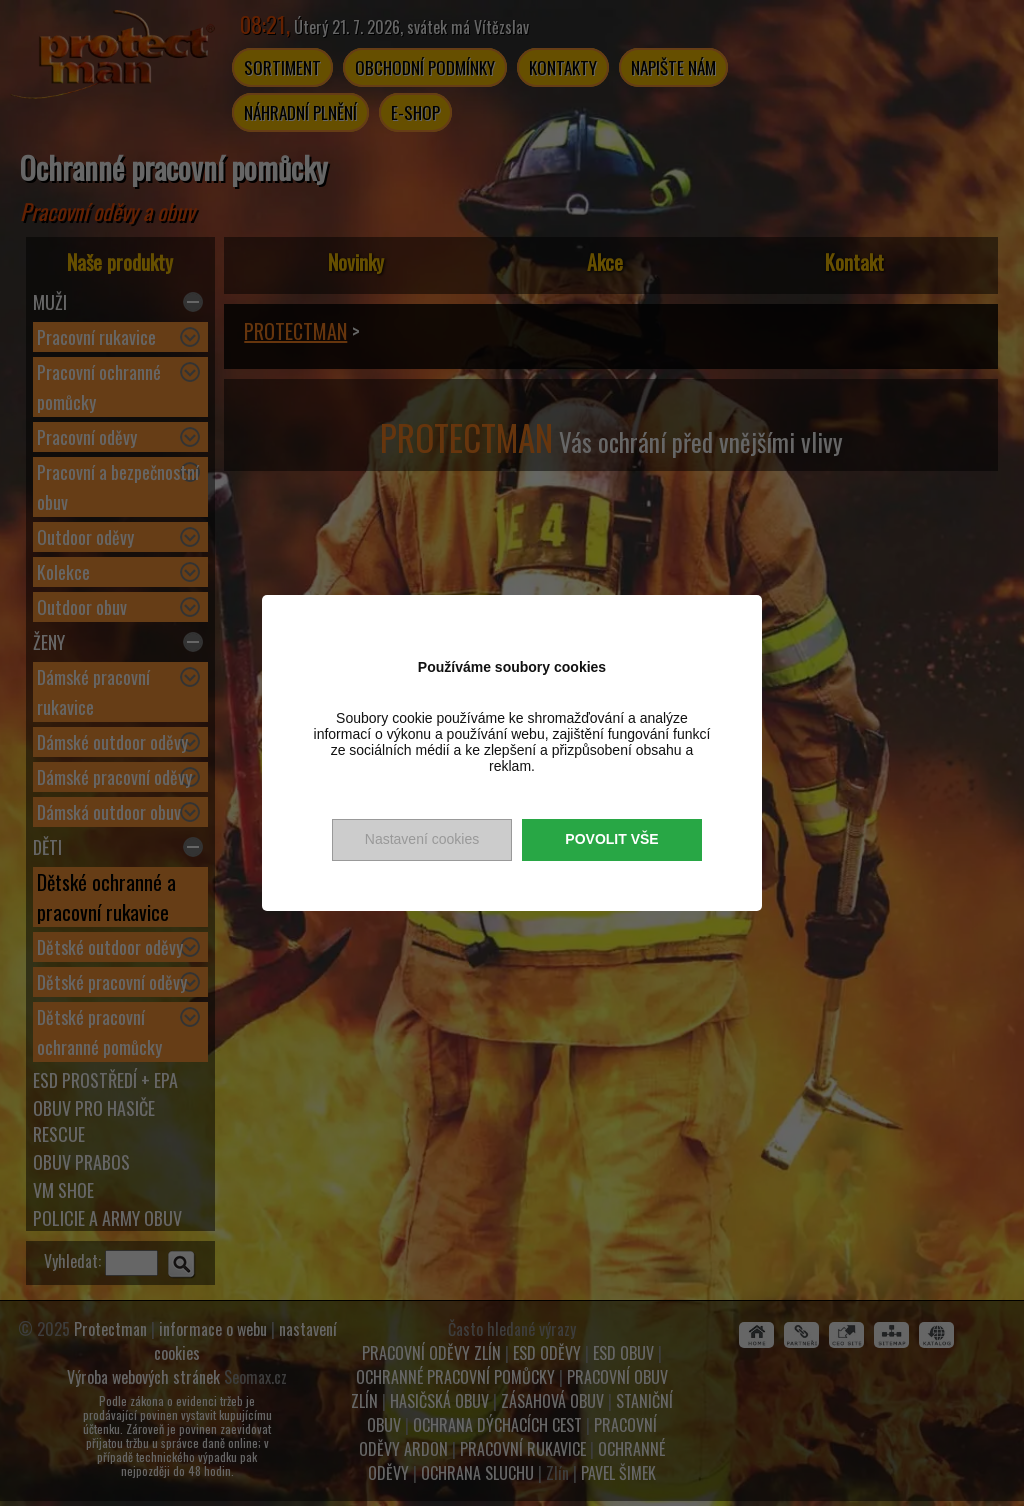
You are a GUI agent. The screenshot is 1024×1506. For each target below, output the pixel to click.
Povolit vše (611, 839)
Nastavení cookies (422, 839)
